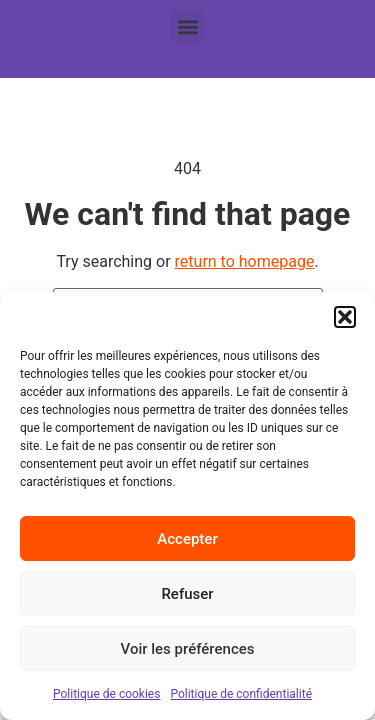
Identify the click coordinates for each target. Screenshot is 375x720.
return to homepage (245, 261)
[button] (345, 317)
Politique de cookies (106, 694)
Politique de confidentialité (241, 694)
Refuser (187, 594)
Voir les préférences (188, 649)
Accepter (187, 539)
